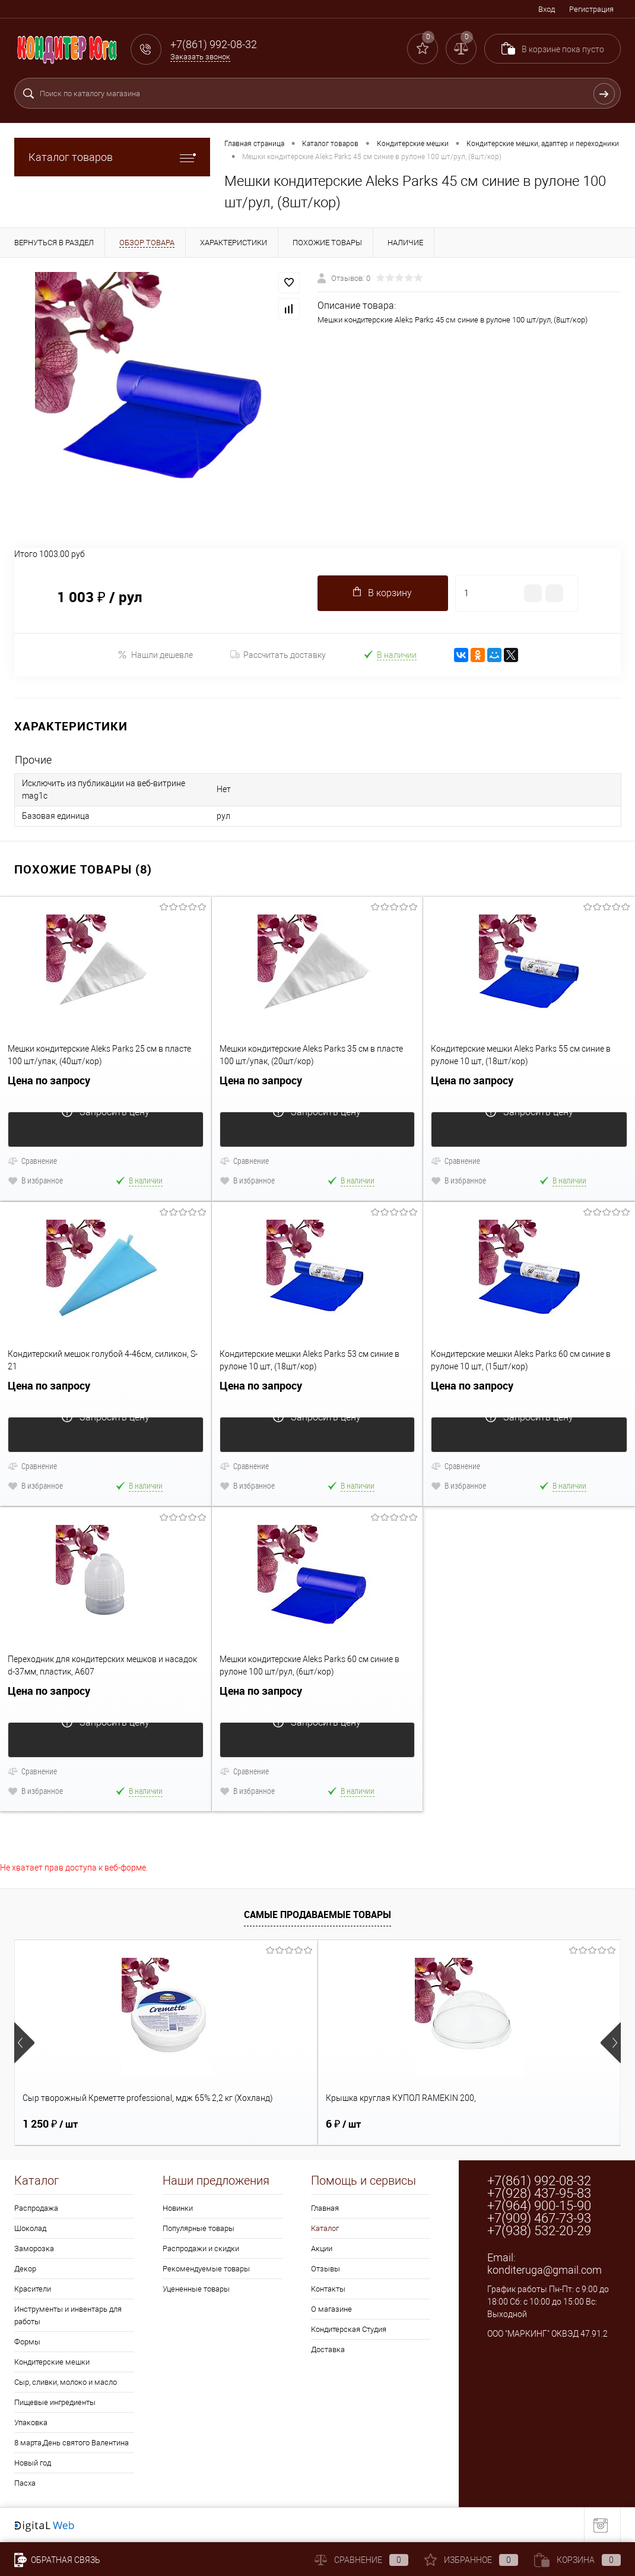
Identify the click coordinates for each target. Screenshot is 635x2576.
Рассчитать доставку (278, 655)
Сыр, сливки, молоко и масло (65, 2382)
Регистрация (591, 9)
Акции (321, 2248)
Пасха (25, 2483)
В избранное (35, 1180)
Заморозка (34, 2248)
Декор (25, 2268)
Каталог (325, 2228)
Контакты (328, 2288)
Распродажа (36, 2208)
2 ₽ (444, 2124)
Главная (325, 2208)
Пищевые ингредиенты (55, 2402)
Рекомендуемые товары (206, 2268)
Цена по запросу (106, 1087)
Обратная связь (57, 2560)
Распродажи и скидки (201, 2248)
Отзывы (325, 2268)
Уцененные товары (196, 2288)
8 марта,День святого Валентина (71, 2442)
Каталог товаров (112, 157)
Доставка (328, 2349)
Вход (546, 9)
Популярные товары (198, 2228)
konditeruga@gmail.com (544, 2270)
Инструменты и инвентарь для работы (68, 2315)
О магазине (331, 2309)
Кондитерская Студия (348, 2329)
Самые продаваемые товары (317, 1914)
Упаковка (30, 2422)
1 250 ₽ (50, 2124)
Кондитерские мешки (52, 2361)
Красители (32, 2288)
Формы (27, 2341)
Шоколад (30, 2228)
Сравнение (32, 1160)
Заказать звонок (200, 56)
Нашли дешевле (155, 655)
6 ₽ (242, 2124)
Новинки (178, 2208)
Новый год (32, 2462)
